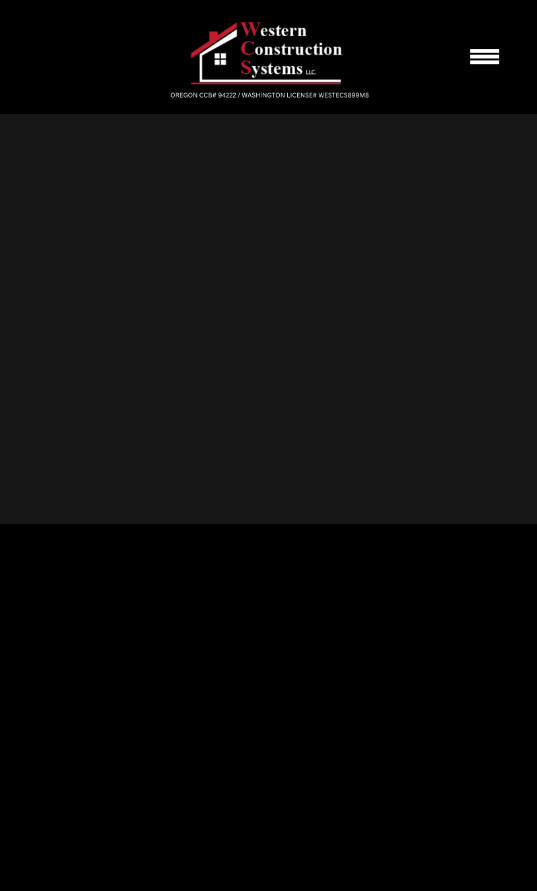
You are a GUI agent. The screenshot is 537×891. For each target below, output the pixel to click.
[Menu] (485, 57)
